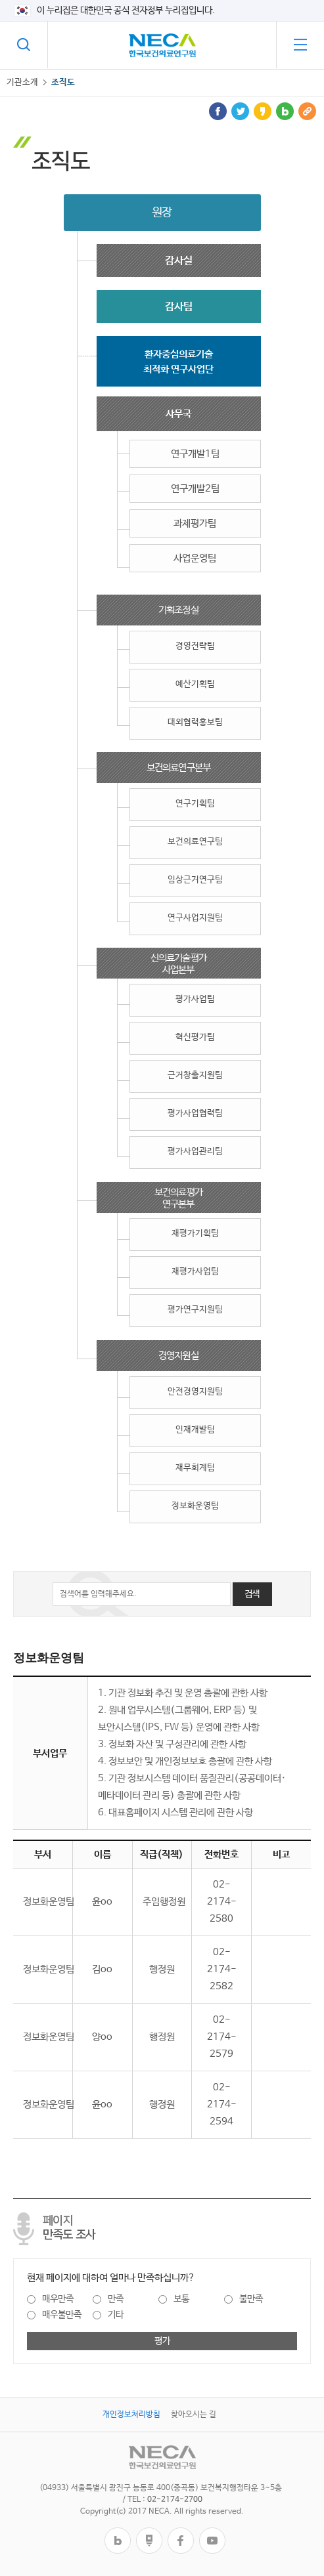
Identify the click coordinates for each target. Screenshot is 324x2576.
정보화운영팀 (195, 1506)
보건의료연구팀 (195, 842)
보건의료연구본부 (178, 767)
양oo (102, 2036)
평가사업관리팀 (195, 1151)
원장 (162, 212)
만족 (116, 2299)
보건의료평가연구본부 (178, 1198)
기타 (116, 2315)
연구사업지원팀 (195, 918)
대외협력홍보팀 (195, 722)
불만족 (251, 2299)
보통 (181, 2299)
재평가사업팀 (195, 1272)
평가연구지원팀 (195, 1310)
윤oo (102, 1901)
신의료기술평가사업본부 (178, 963)
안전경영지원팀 (195, 1392)
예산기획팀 (195, 684)
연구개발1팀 (195, 453)
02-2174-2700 (174, 2499)
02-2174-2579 (222, 2036)
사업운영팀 (195, 558)
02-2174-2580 (222, 1901)
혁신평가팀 (195, 1037)
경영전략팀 (195, 646)
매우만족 (58, 2299)
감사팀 (179, 307)
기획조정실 (178, 610)
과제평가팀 (195, 523)
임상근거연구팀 (195, 880)
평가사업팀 (195, 999)
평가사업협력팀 (195, 1113)
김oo (102, 1969)
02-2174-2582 (222, 1969)
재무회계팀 (195, 1468)
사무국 (178, 413)
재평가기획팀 (195, 1233)
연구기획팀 (195, 804)
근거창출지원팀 (195, 1075)
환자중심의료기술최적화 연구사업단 (178, 361)
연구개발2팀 (195, 488)
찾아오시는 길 (193, 2414)
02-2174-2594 (222, 2104)
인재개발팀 (195, 1430)
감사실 (179, 261)
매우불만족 (61, 2315)
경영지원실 (178, 1355)
